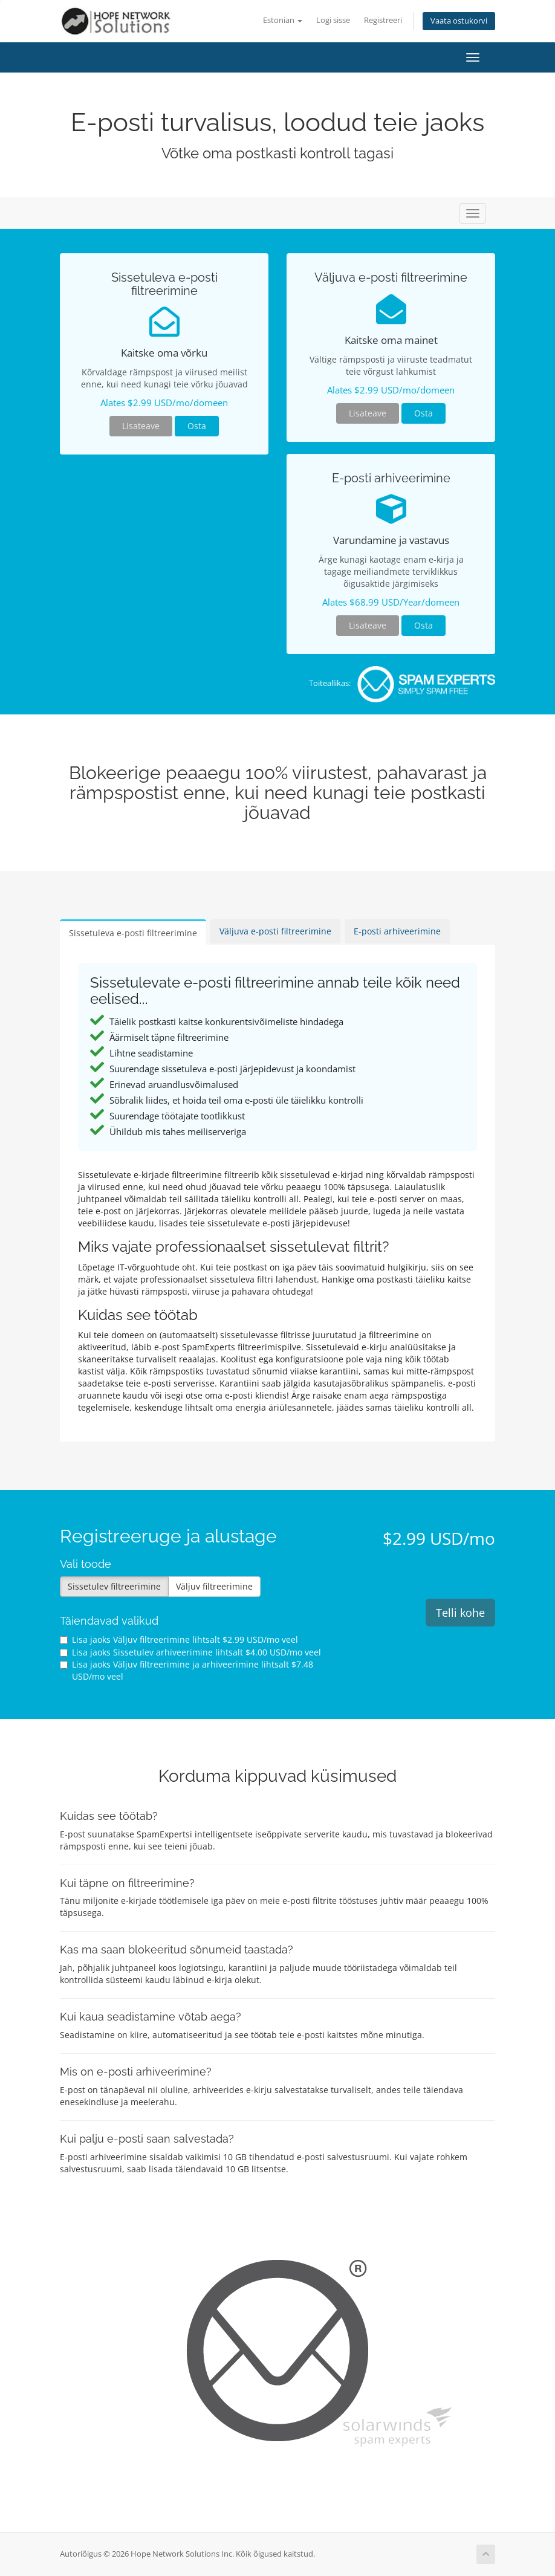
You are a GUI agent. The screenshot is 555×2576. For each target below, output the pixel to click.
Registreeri (383, 20)
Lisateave (141, 426)
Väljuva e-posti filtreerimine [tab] (275, 931)
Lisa (179, 1639)
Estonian (282, 20)
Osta (196, 426)
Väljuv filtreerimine (214, 1586)
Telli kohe (460, 1612)
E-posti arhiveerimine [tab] (397, 931)
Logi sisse (333, 20)
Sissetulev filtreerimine (114, 1586)
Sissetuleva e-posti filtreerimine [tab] (133, 933)
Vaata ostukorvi (458, 21)
